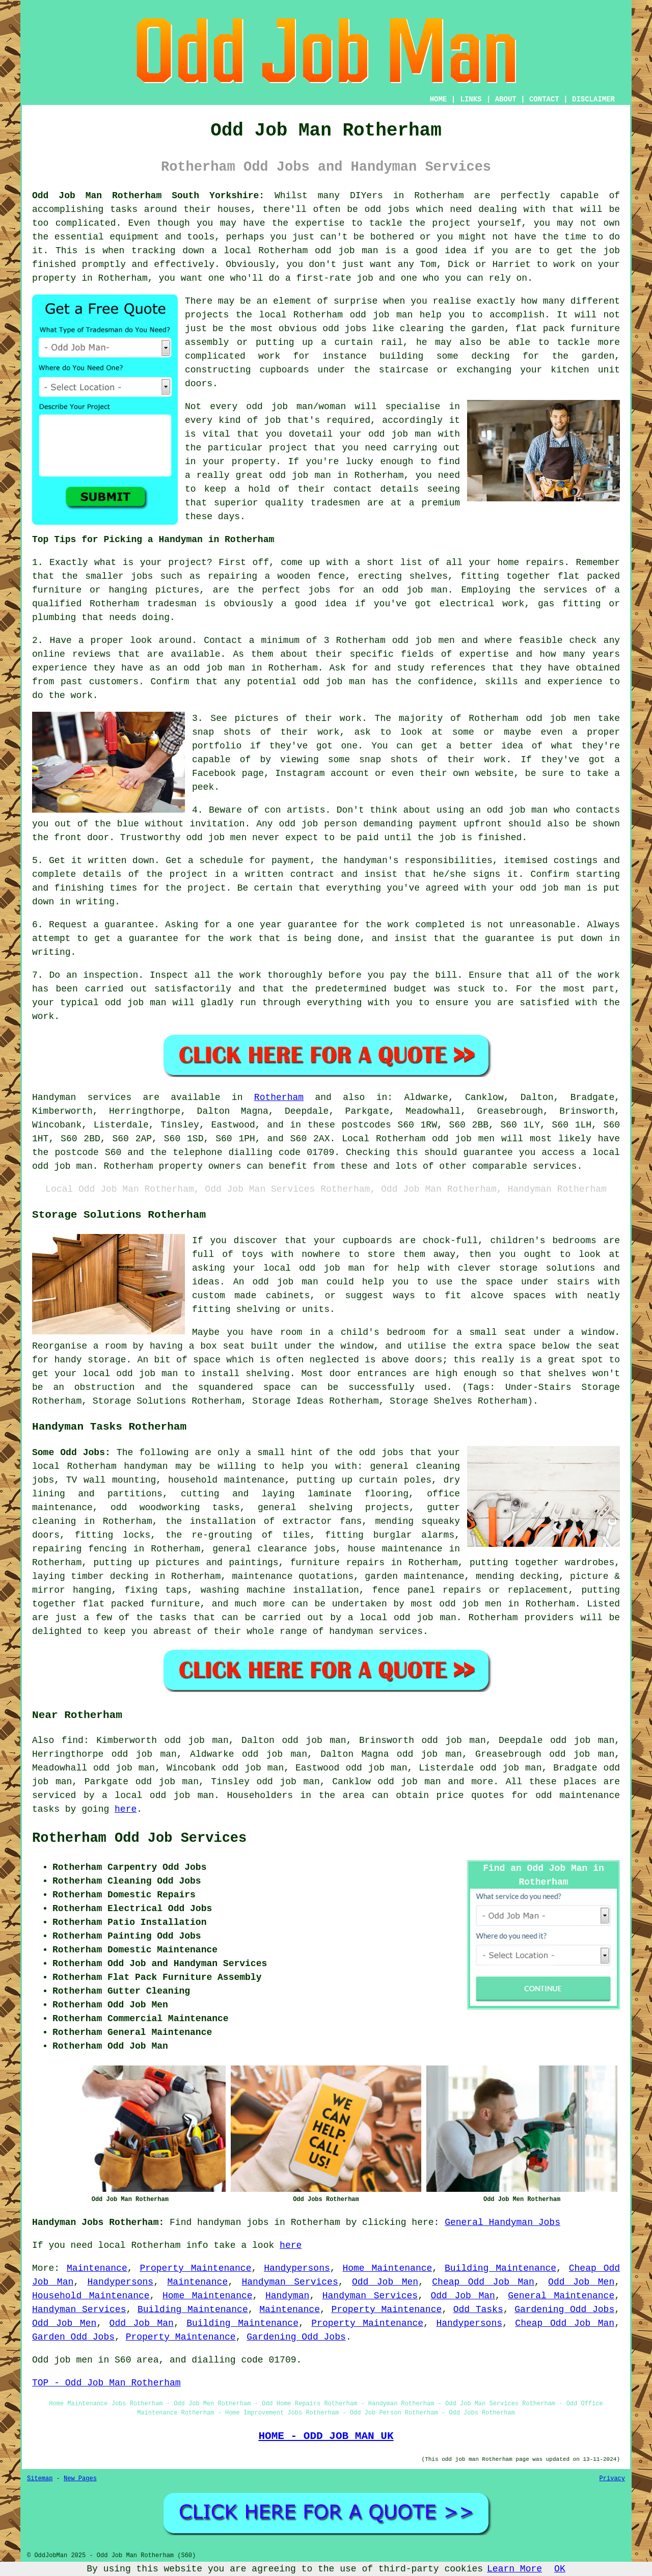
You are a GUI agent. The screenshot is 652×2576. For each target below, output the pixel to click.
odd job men (216, 838)
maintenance (62, 1507)
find (73, 1740)
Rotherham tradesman (143, 604)
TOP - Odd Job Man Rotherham (106, 2383)
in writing (87, 902)
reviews (91, 654)
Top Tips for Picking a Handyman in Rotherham (153, 539)
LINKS (470, 99)
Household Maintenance (91, 2296)
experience (575, 682)
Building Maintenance (500, 2268)
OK (559, 2569)
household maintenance (226, 1480)
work (495, 760)
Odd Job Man (463, 2296)
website (494, 773)
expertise (483, 654)
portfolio (216, 746)
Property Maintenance (195, 2268)
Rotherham (279, 1097)
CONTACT (544, 99)
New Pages (80, 2478)
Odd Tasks (478, 2309)
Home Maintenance (387, 2268)
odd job (369, 315)
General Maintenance (561, 2296)
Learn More (514, 2569)
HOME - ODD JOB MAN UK (325, 2436)
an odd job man (405, 590)
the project (195, 888)
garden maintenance (414, 1576)
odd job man (346, 251)
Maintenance (97, 2268)
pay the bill (423, 975)
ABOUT (506, 99)
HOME (438, 99)
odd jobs (381, 1452)
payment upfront (460, 824)
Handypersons (297, 2268)
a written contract (284, 874)
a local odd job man (158, 1795)
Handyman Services (289, 2282)
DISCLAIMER (593, 99)
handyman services (376, 1631)
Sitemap (39, 2478)
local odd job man (408, 1618)
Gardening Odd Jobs (564, 2309)
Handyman (287, 2296)
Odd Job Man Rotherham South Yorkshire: (148, 196)
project (187, 562)
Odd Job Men (385, 2282)
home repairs (530, 562)
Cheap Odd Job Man (483, 2282)
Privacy (612, 2478)
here (126, 1809)
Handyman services (81, 1097)
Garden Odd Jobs (73, 2337)
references (457, 668)
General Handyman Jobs (502, 2222)
